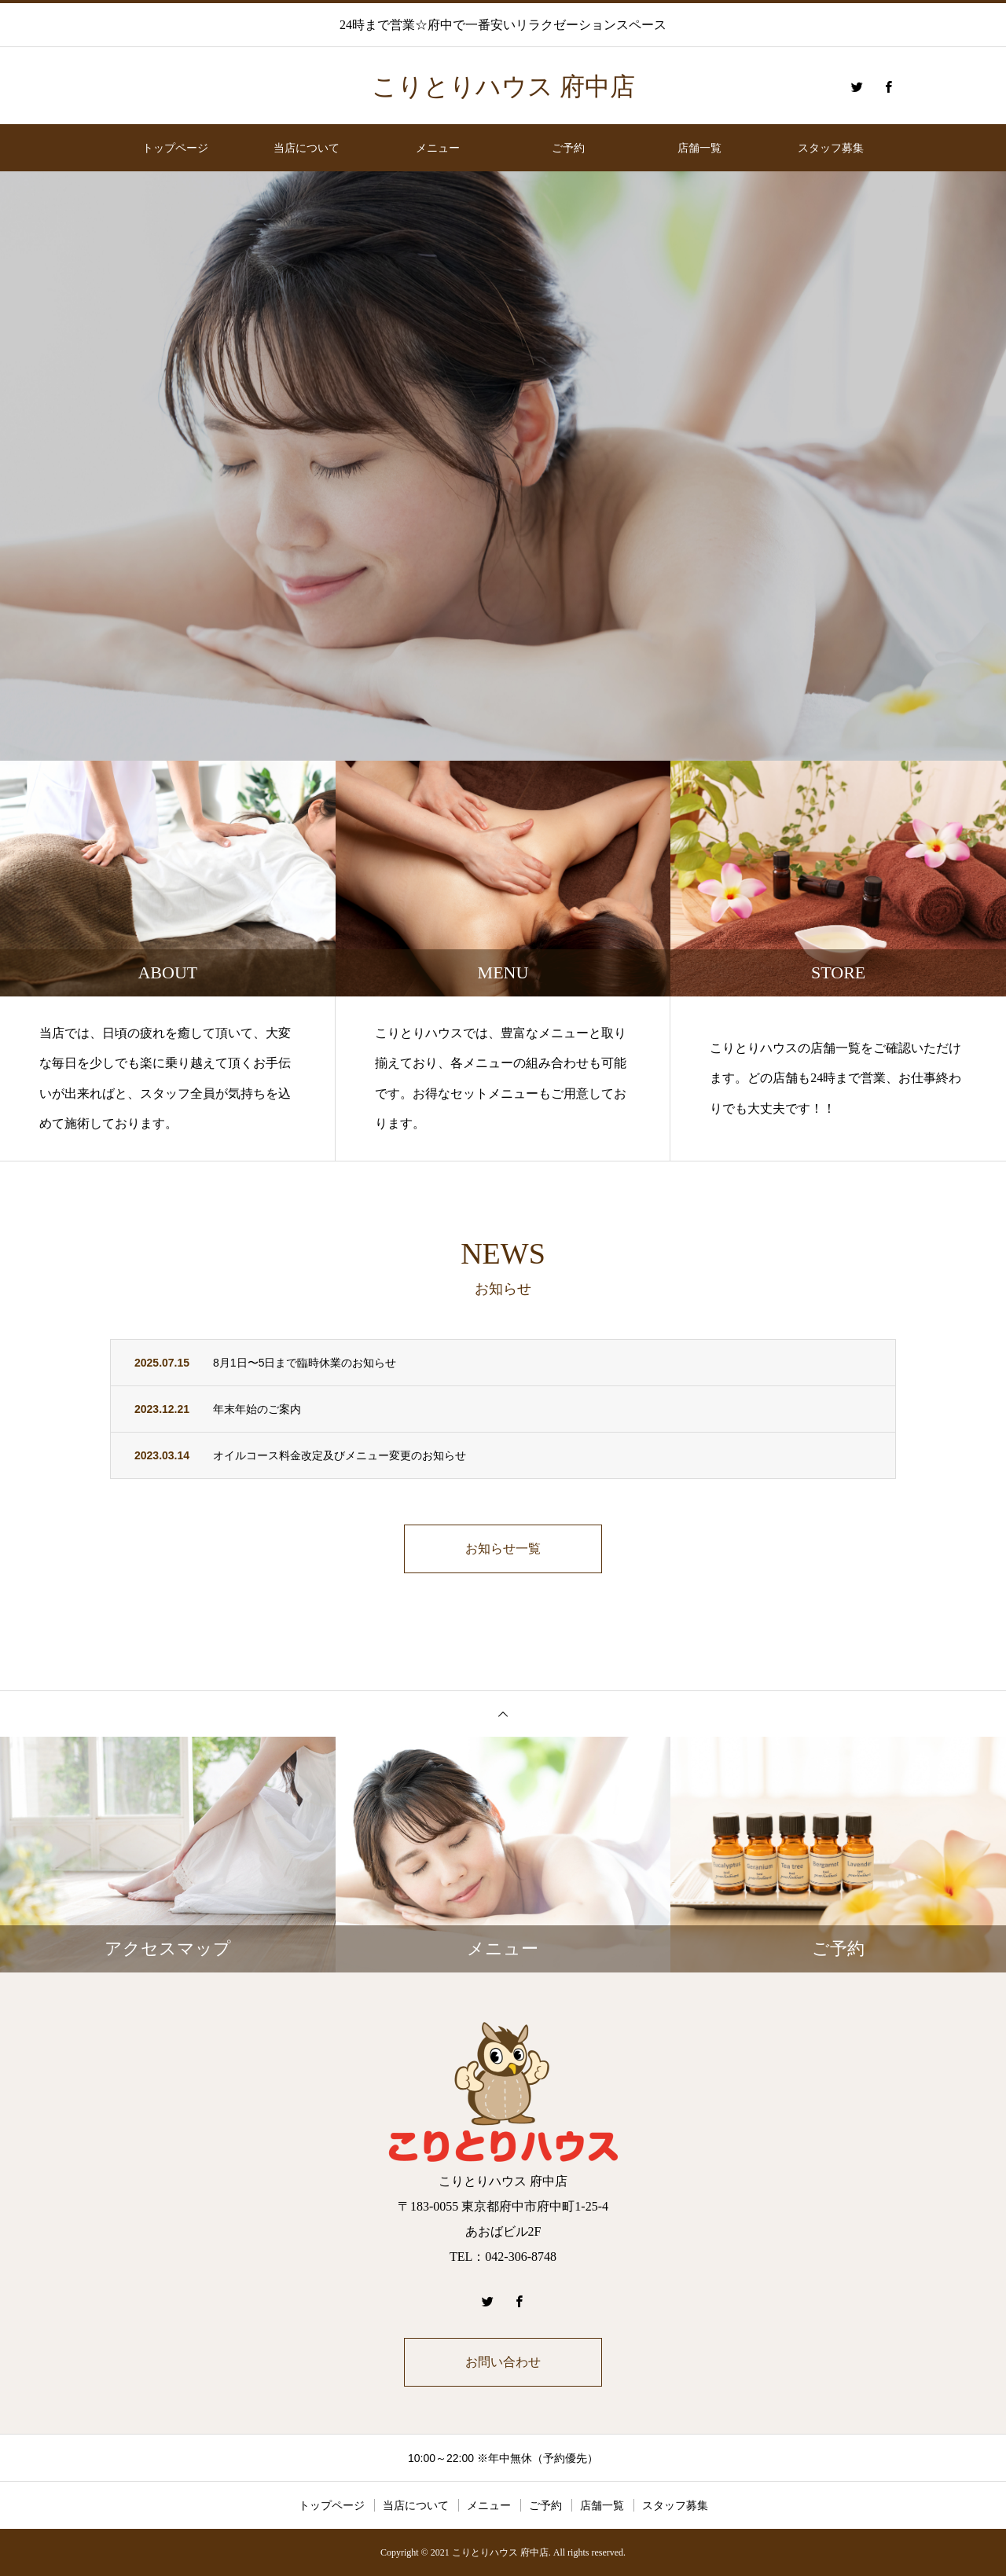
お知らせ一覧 (503, 1548)
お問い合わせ (503, 2362)
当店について (307, 147)
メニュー (438, 147)
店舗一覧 (699, 147)
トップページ (175, 147)
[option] (503, 466)
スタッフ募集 (831, 147)
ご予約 (568, 147)
